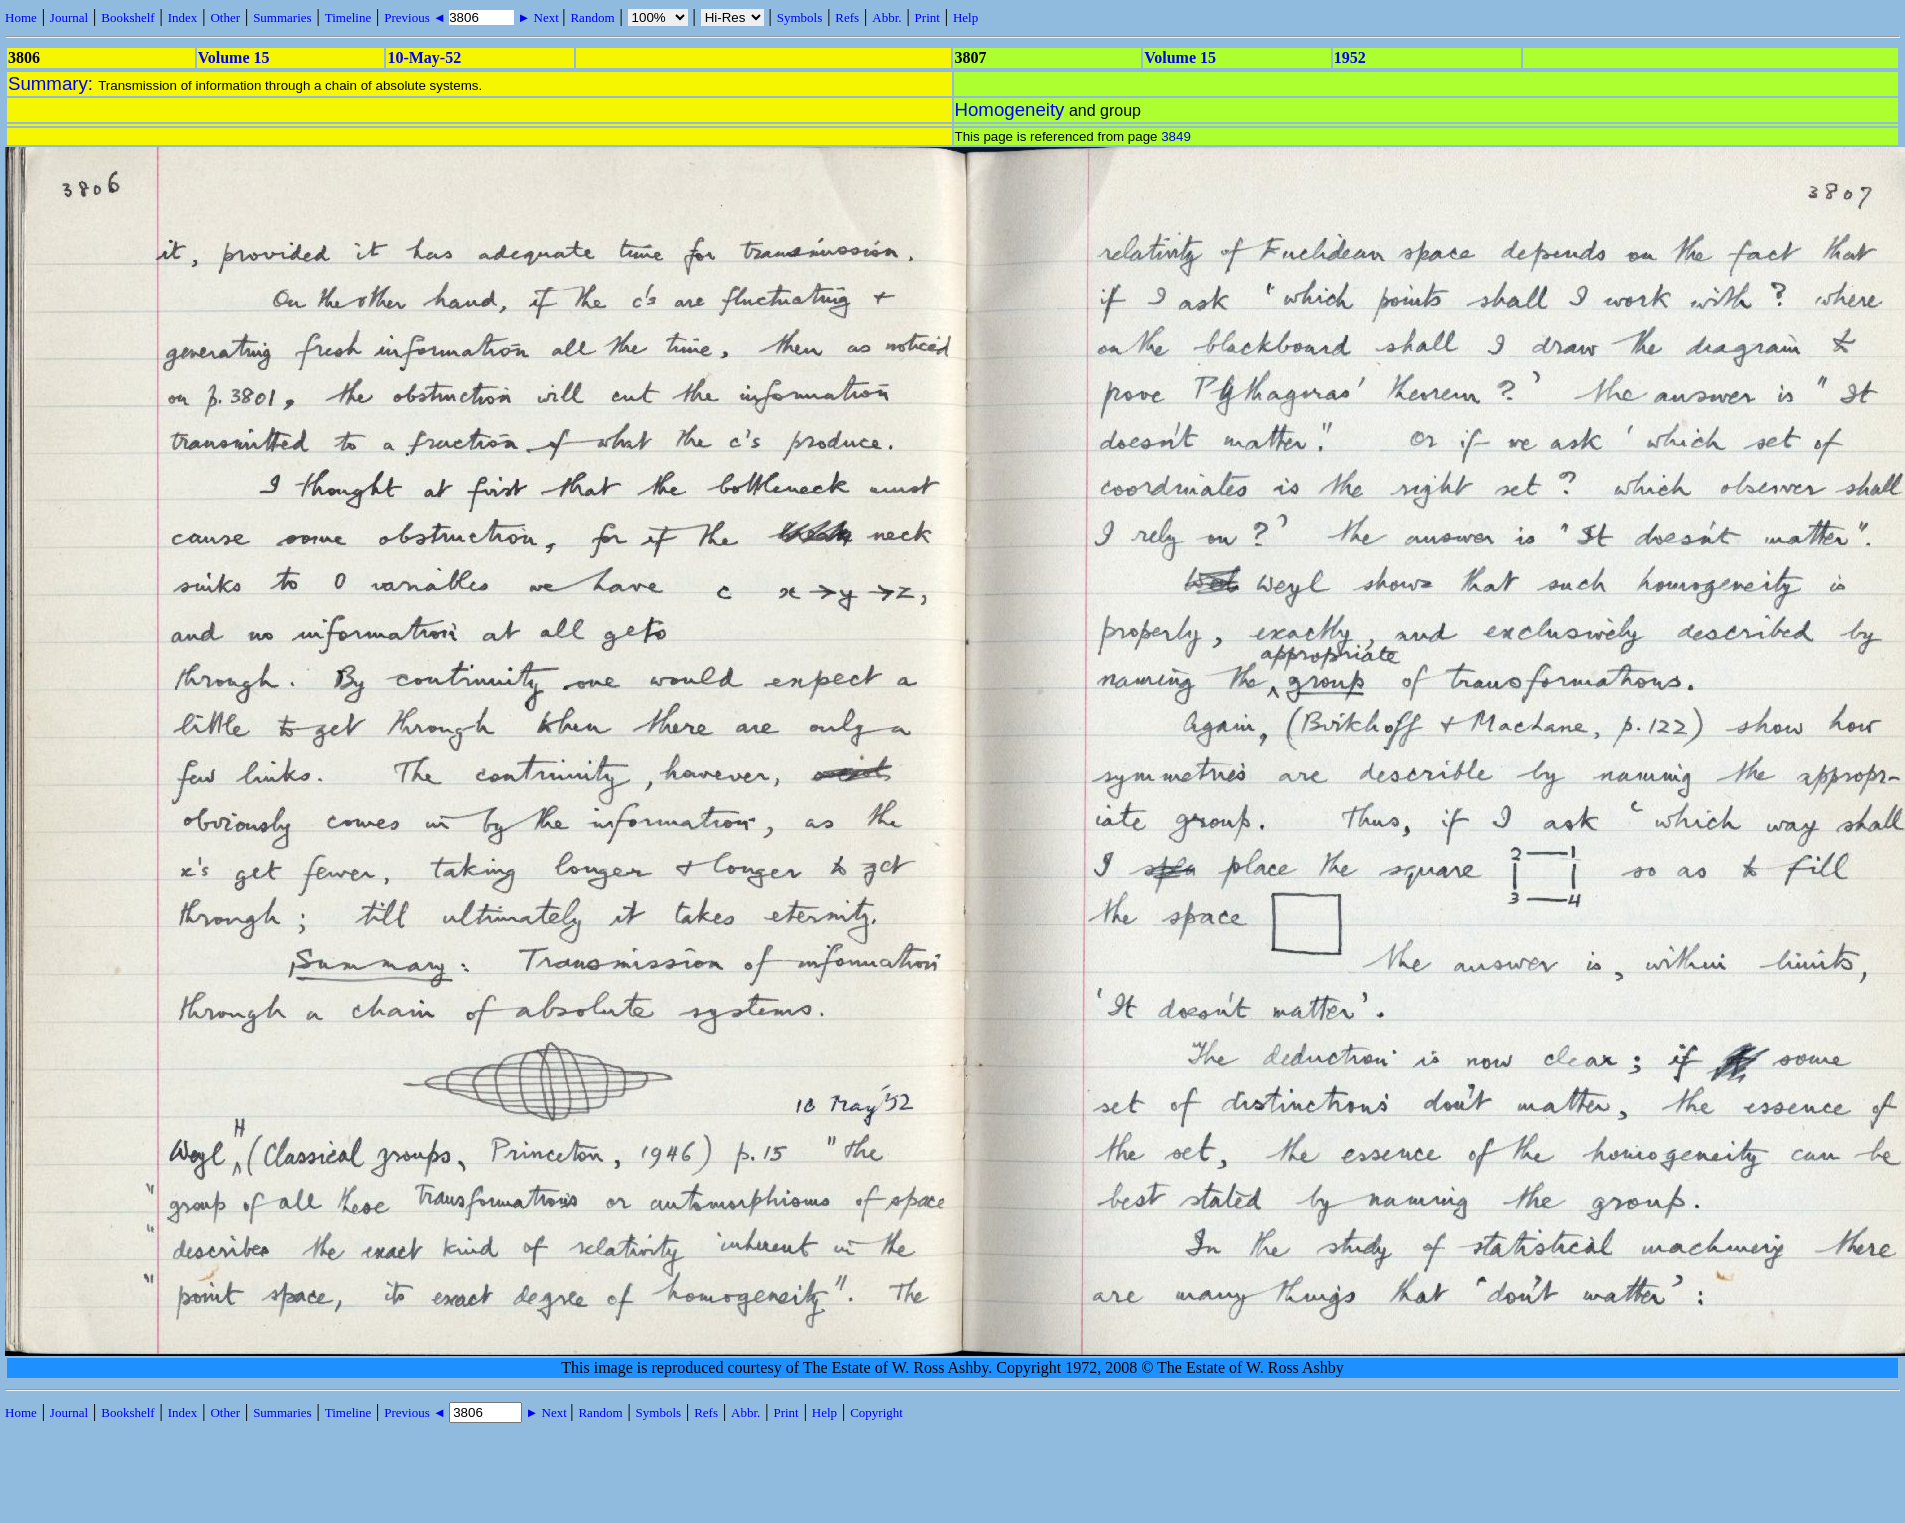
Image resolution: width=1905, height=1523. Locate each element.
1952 (1350, 57)
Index (183, 17)
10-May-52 (424, 57)
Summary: (53, 83)
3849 (1176, 136)
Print (927, 17)
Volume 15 (234, 57)
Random (592, 17)
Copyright (876, 1412)
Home (21, 17)
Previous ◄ (416, 17)
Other (225, 17)
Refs (847, 17)
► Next (538, 17)
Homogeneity (1010, 109)
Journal (69, 17)
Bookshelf (127, 17)
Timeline (348, 17)
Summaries (282, 17)
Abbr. (886, 17)
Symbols (800, 17)
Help (965, 17)
